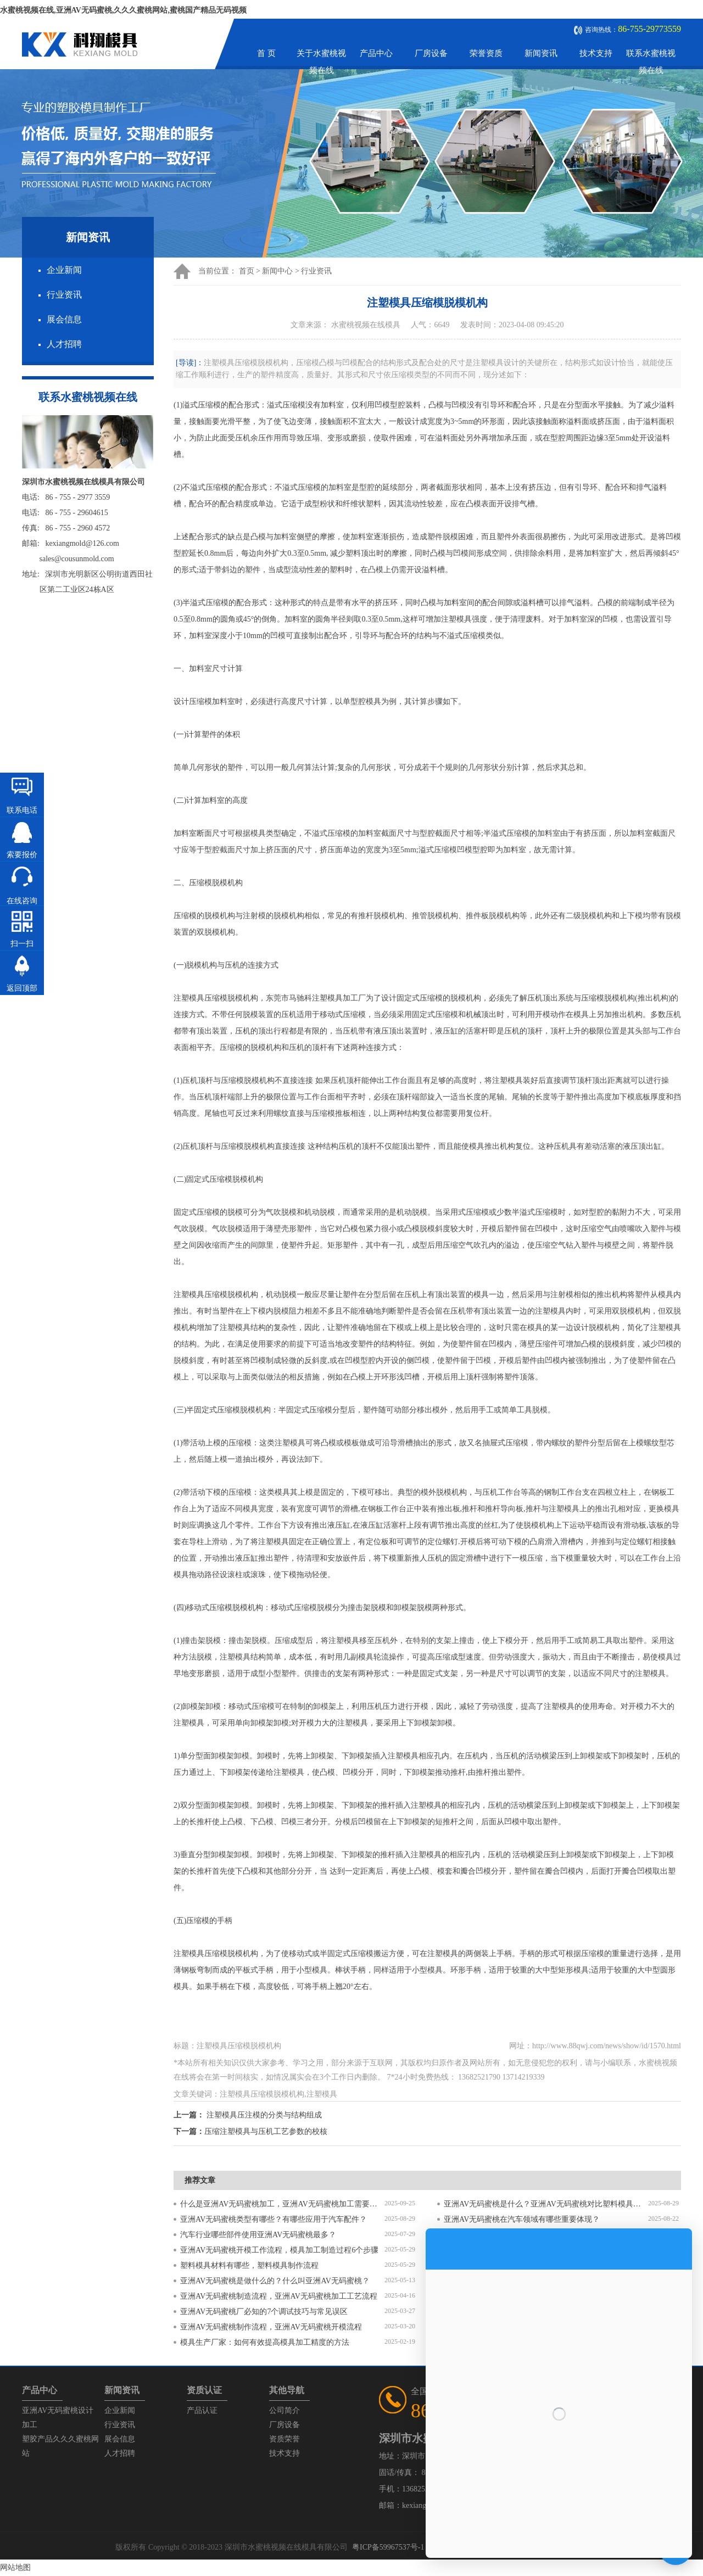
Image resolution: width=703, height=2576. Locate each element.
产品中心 (376, 53)
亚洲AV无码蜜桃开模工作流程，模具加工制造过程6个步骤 (279, 2250)
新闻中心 (277, 271)
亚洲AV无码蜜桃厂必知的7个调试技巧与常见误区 (264, 2311)
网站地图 (15, 2567)
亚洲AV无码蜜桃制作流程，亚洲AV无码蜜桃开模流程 (271, 2327)
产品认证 (202, 2410)
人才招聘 (64, 344)
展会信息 (64, 319)
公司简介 (284, 2410)
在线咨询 (22, 901)
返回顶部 (22, 988)
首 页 (266, 53)
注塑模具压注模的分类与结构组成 (264, 2115)
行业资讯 (64, 294)
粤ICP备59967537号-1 (388, 2547)
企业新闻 (64, 270)
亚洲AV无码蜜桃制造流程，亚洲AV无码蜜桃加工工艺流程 (278, 2296)
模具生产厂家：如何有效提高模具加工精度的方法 (264, 2342)
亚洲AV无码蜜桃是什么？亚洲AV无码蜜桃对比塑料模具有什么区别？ (546, 2204)
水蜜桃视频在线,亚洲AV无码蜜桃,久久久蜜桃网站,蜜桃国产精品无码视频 (123, 10)
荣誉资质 (486, 53)
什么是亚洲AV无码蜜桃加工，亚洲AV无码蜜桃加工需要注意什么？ (282, 2204)
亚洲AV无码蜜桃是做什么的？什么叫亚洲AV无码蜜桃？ (275, 2281)
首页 (246, 271)
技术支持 (595, 53)
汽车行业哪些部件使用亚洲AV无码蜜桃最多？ (258, 2235)
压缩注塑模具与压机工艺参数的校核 (265, 2131)
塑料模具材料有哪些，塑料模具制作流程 (249, 2265)
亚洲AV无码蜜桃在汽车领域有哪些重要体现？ (522, 2219)
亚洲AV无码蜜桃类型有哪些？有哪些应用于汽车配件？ (273, 2219)
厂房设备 (431, 53)
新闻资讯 (541, 53)
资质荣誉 (284, 2439)
